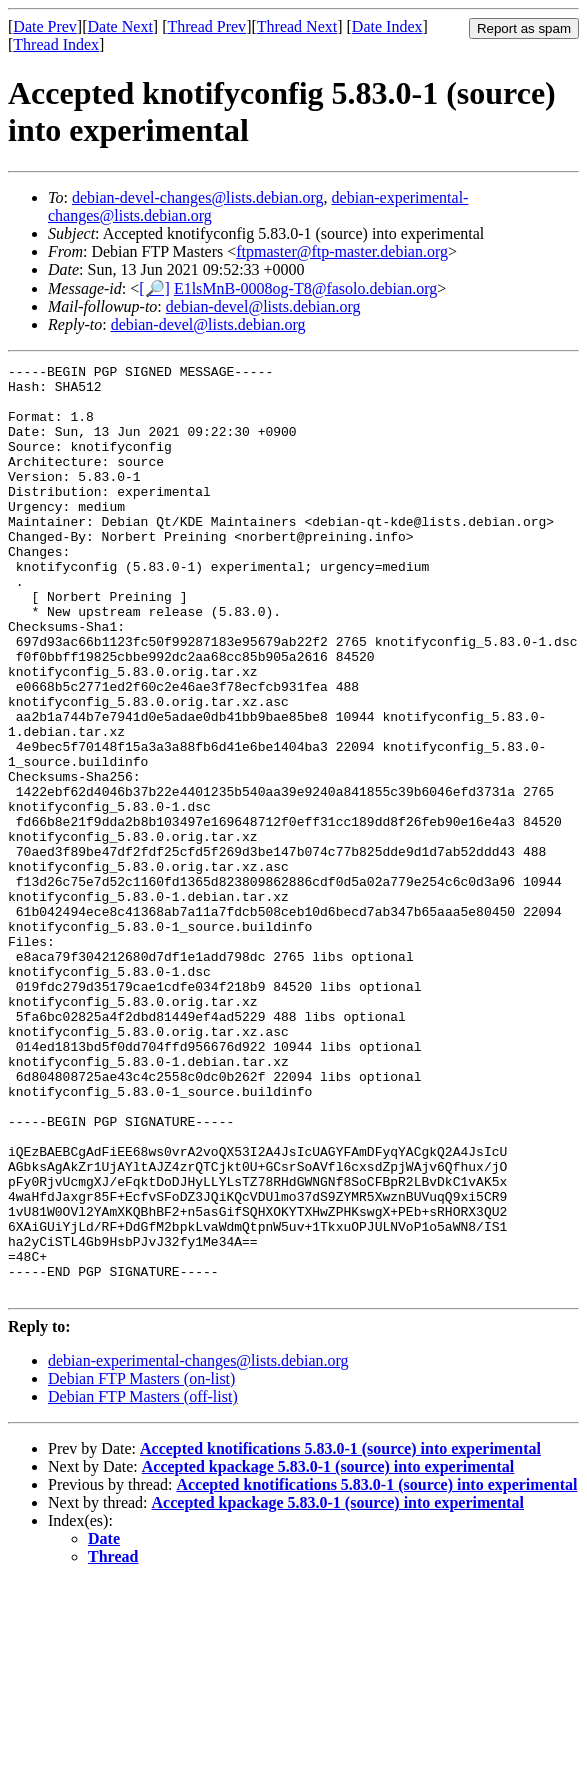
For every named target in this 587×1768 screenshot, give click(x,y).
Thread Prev (206, 26)
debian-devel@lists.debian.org (263, 306)
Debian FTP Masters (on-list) (141, 1564)
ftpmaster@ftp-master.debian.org (342, 251)
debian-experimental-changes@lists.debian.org (198, 1546)
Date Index (387, 26)
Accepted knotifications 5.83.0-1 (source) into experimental (340, 1634)
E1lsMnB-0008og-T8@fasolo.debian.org (305, 288)
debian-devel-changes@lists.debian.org (198, 197)
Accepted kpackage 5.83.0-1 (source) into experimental (328, 1652)
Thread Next (297, 26)
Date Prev (45, 26)
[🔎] (154, 288)
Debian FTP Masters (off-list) (143, 1582)
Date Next (120, 26)
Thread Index (56, 44)
